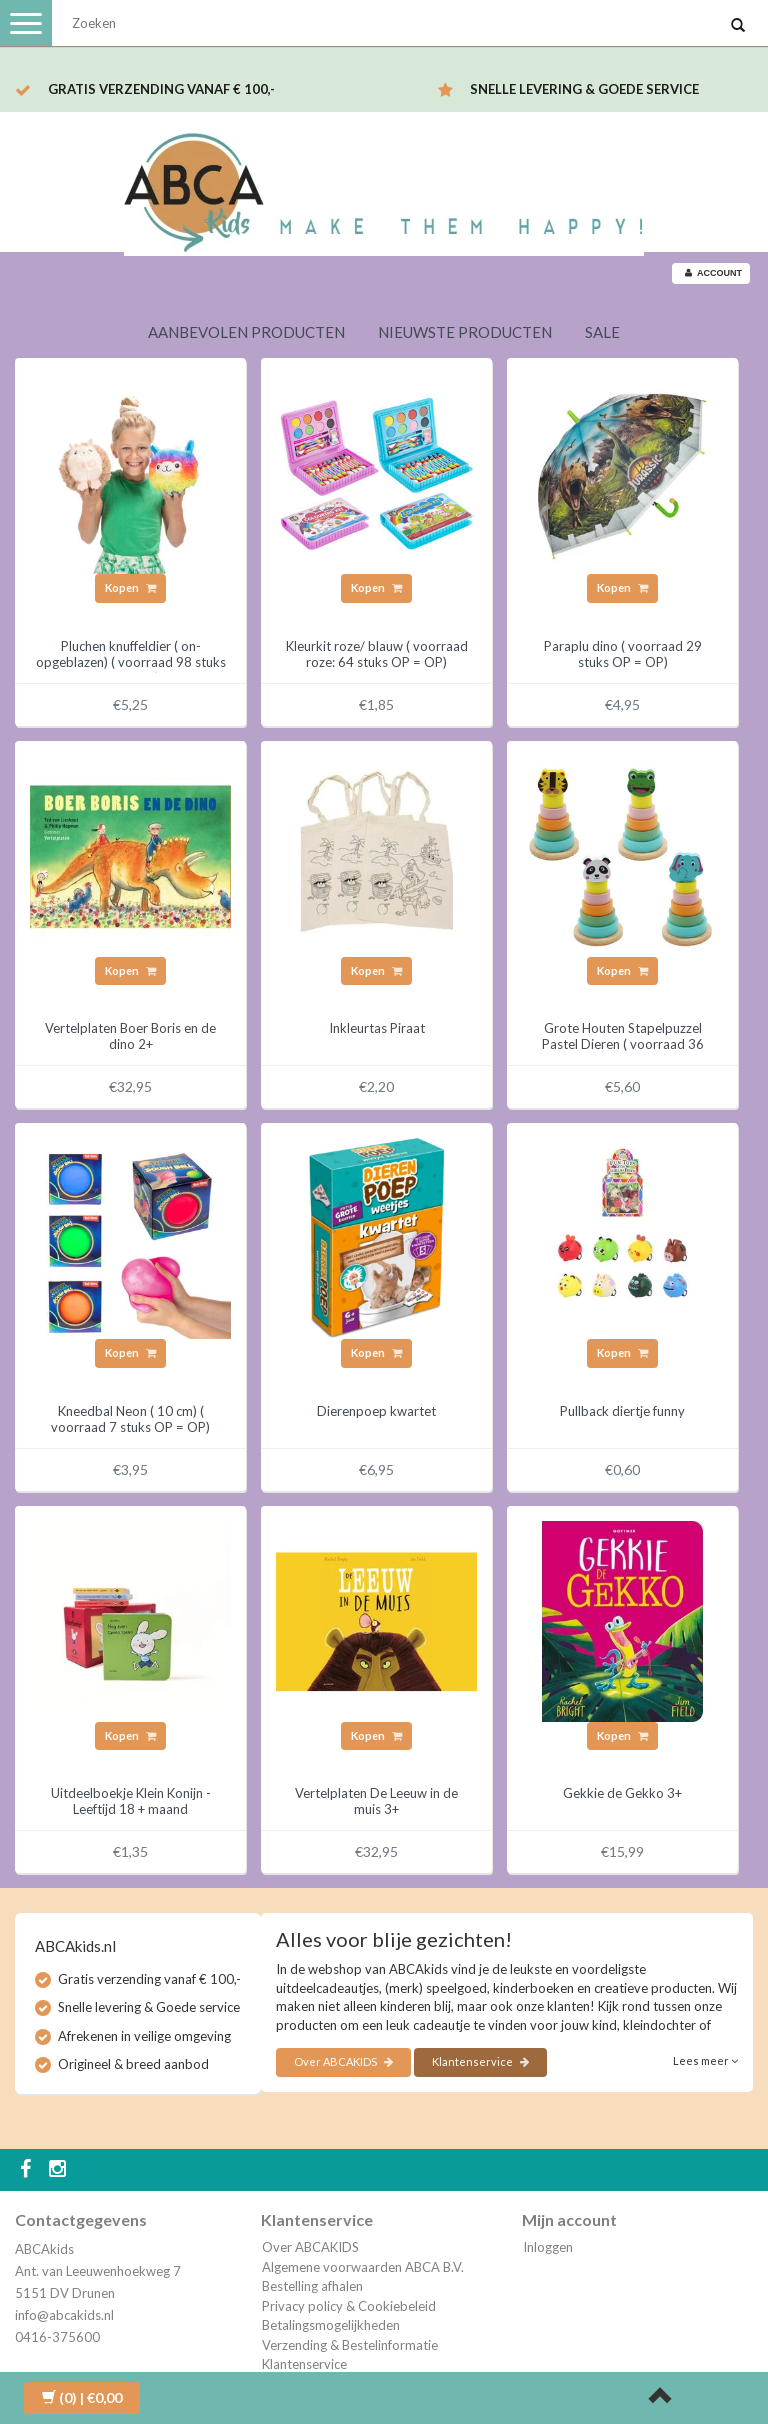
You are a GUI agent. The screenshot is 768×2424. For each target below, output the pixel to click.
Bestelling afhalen (312, 2286)
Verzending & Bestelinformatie (350, 2345)
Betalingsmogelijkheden (331, 2325)
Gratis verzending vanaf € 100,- (161, 89)
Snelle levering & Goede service (584, 89)
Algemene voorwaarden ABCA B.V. (363, 2267)
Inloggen (548, 2247)
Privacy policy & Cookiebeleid (349, 2306)
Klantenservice (480, 2061)
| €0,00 (82, 2397)
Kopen (130, 587)
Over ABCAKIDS (343, 2061)
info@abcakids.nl (64, 2315)
